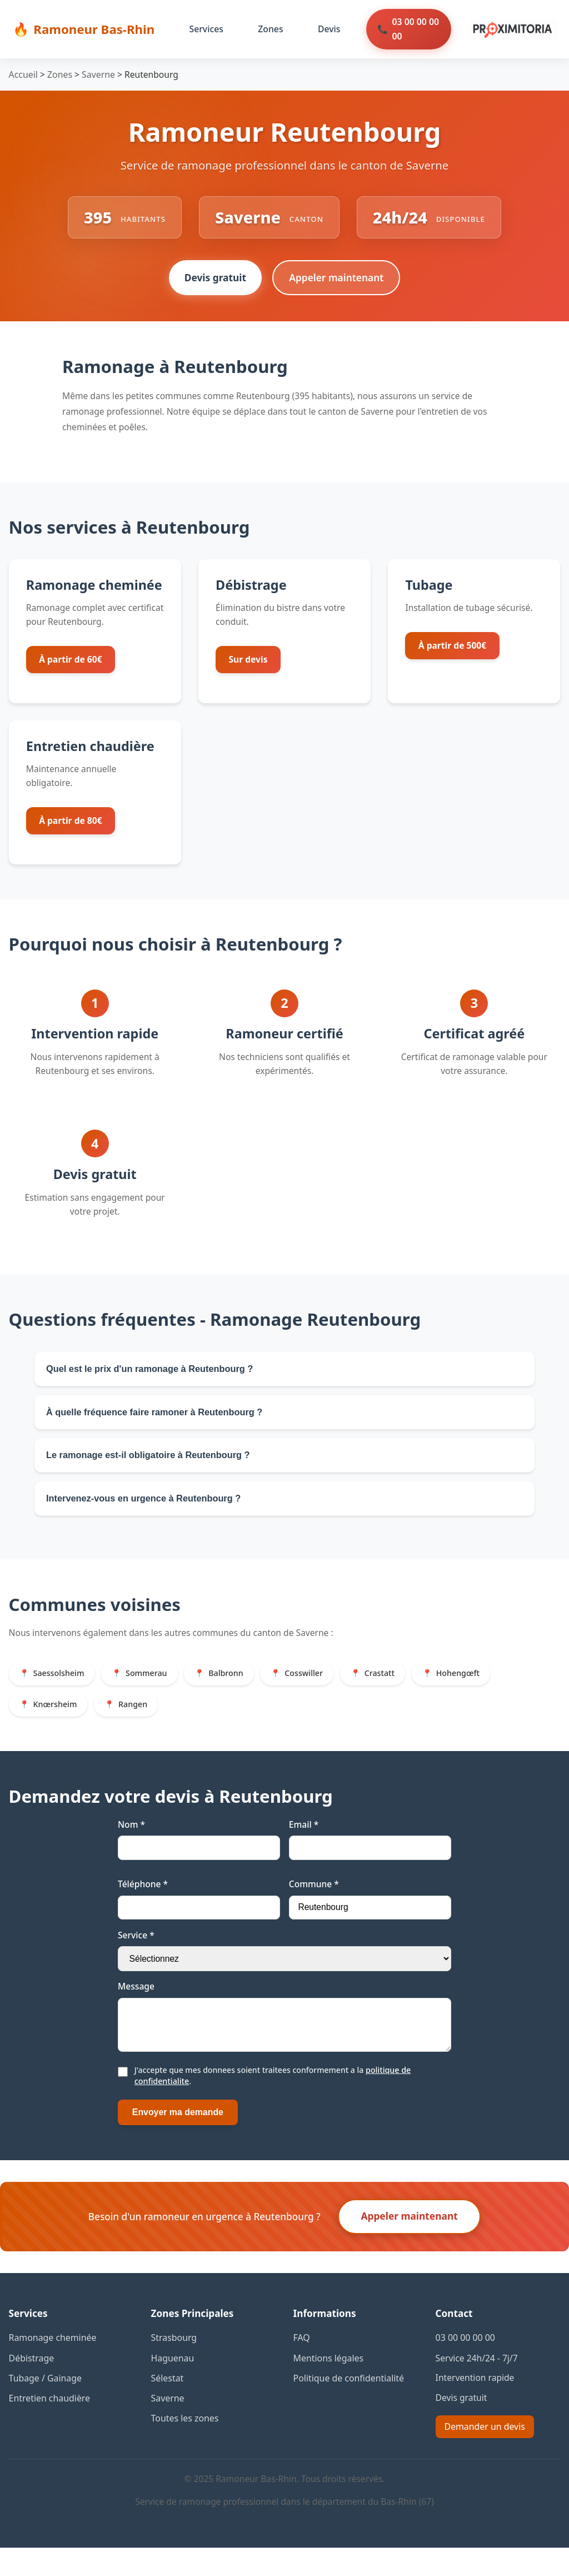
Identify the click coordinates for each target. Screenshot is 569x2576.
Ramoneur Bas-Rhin (92, 29)
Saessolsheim (61, 1691)
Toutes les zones (184, 2446)
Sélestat (167, 2406)
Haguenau (172, 2387)
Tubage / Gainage (45, 2406)
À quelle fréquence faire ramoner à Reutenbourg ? (160, 1420)
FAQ (301, 2367)
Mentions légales (327, 2387)
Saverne (97, 74)
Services (204, 29)
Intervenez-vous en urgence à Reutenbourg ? (149, 1513)
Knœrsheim (57, 1724)
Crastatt (399, 1691)
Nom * (131, 1845)
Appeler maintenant (338, 281)
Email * (303, 1845)
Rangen (139, 1724)
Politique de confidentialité (347, 2406)
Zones (268, 29)
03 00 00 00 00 (412, 29)
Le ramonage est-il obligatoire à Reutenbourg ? (154, 1467)
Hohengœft (481, 1691)
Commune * (314, 1905)
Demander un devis (483, 2455)
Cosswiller (319, 1691)
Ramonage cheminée (52, 2367)
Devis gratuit (213, 281)
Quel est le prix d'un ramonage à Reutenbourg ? (155, 1373)
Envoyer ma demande (176, 2142)
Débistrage (31, 2387)
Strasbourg (173, 2367)
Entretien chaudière (49, 2426)
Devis (326, 29)
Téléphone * (143, 1905)
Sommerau (153, 1691)
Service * (136, 1956)
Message (136, 2008)
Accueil (23, 74)
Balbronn (237, 1691)
